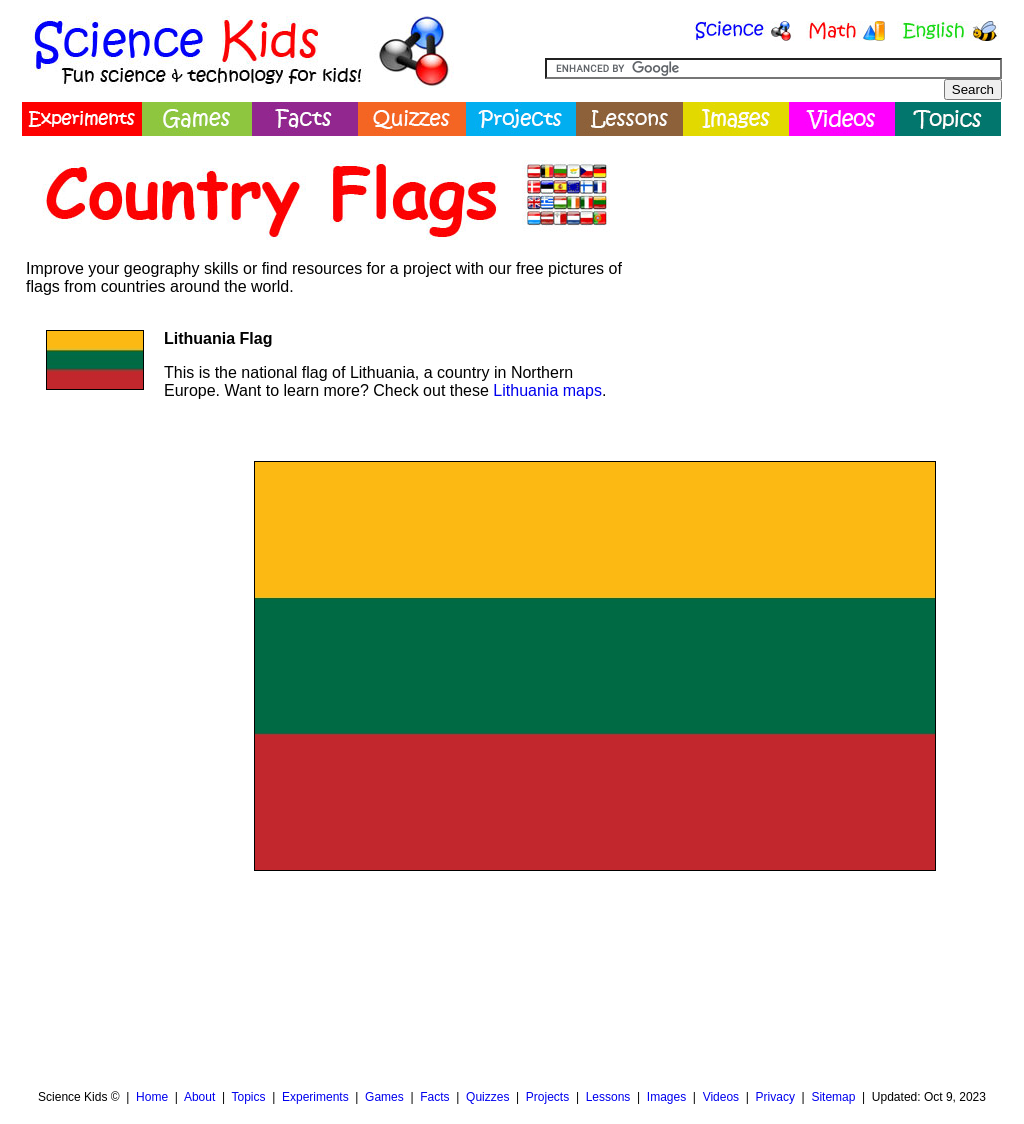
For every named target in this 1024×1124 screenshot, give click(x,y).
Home (152, 1097)
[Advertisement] (818, 285)
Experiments (315, 1097)
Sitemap (833, 1097)
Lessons (608, 1097)
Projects (547, 1097)
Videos (721, 1097)
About (199, 1097)
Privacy (775, 1097)
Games (384, 1097)
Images (666, 1097)
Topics (248, 1097)
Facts (434, 1097)
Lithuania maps (547, 390)
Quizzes (487, 1097)
